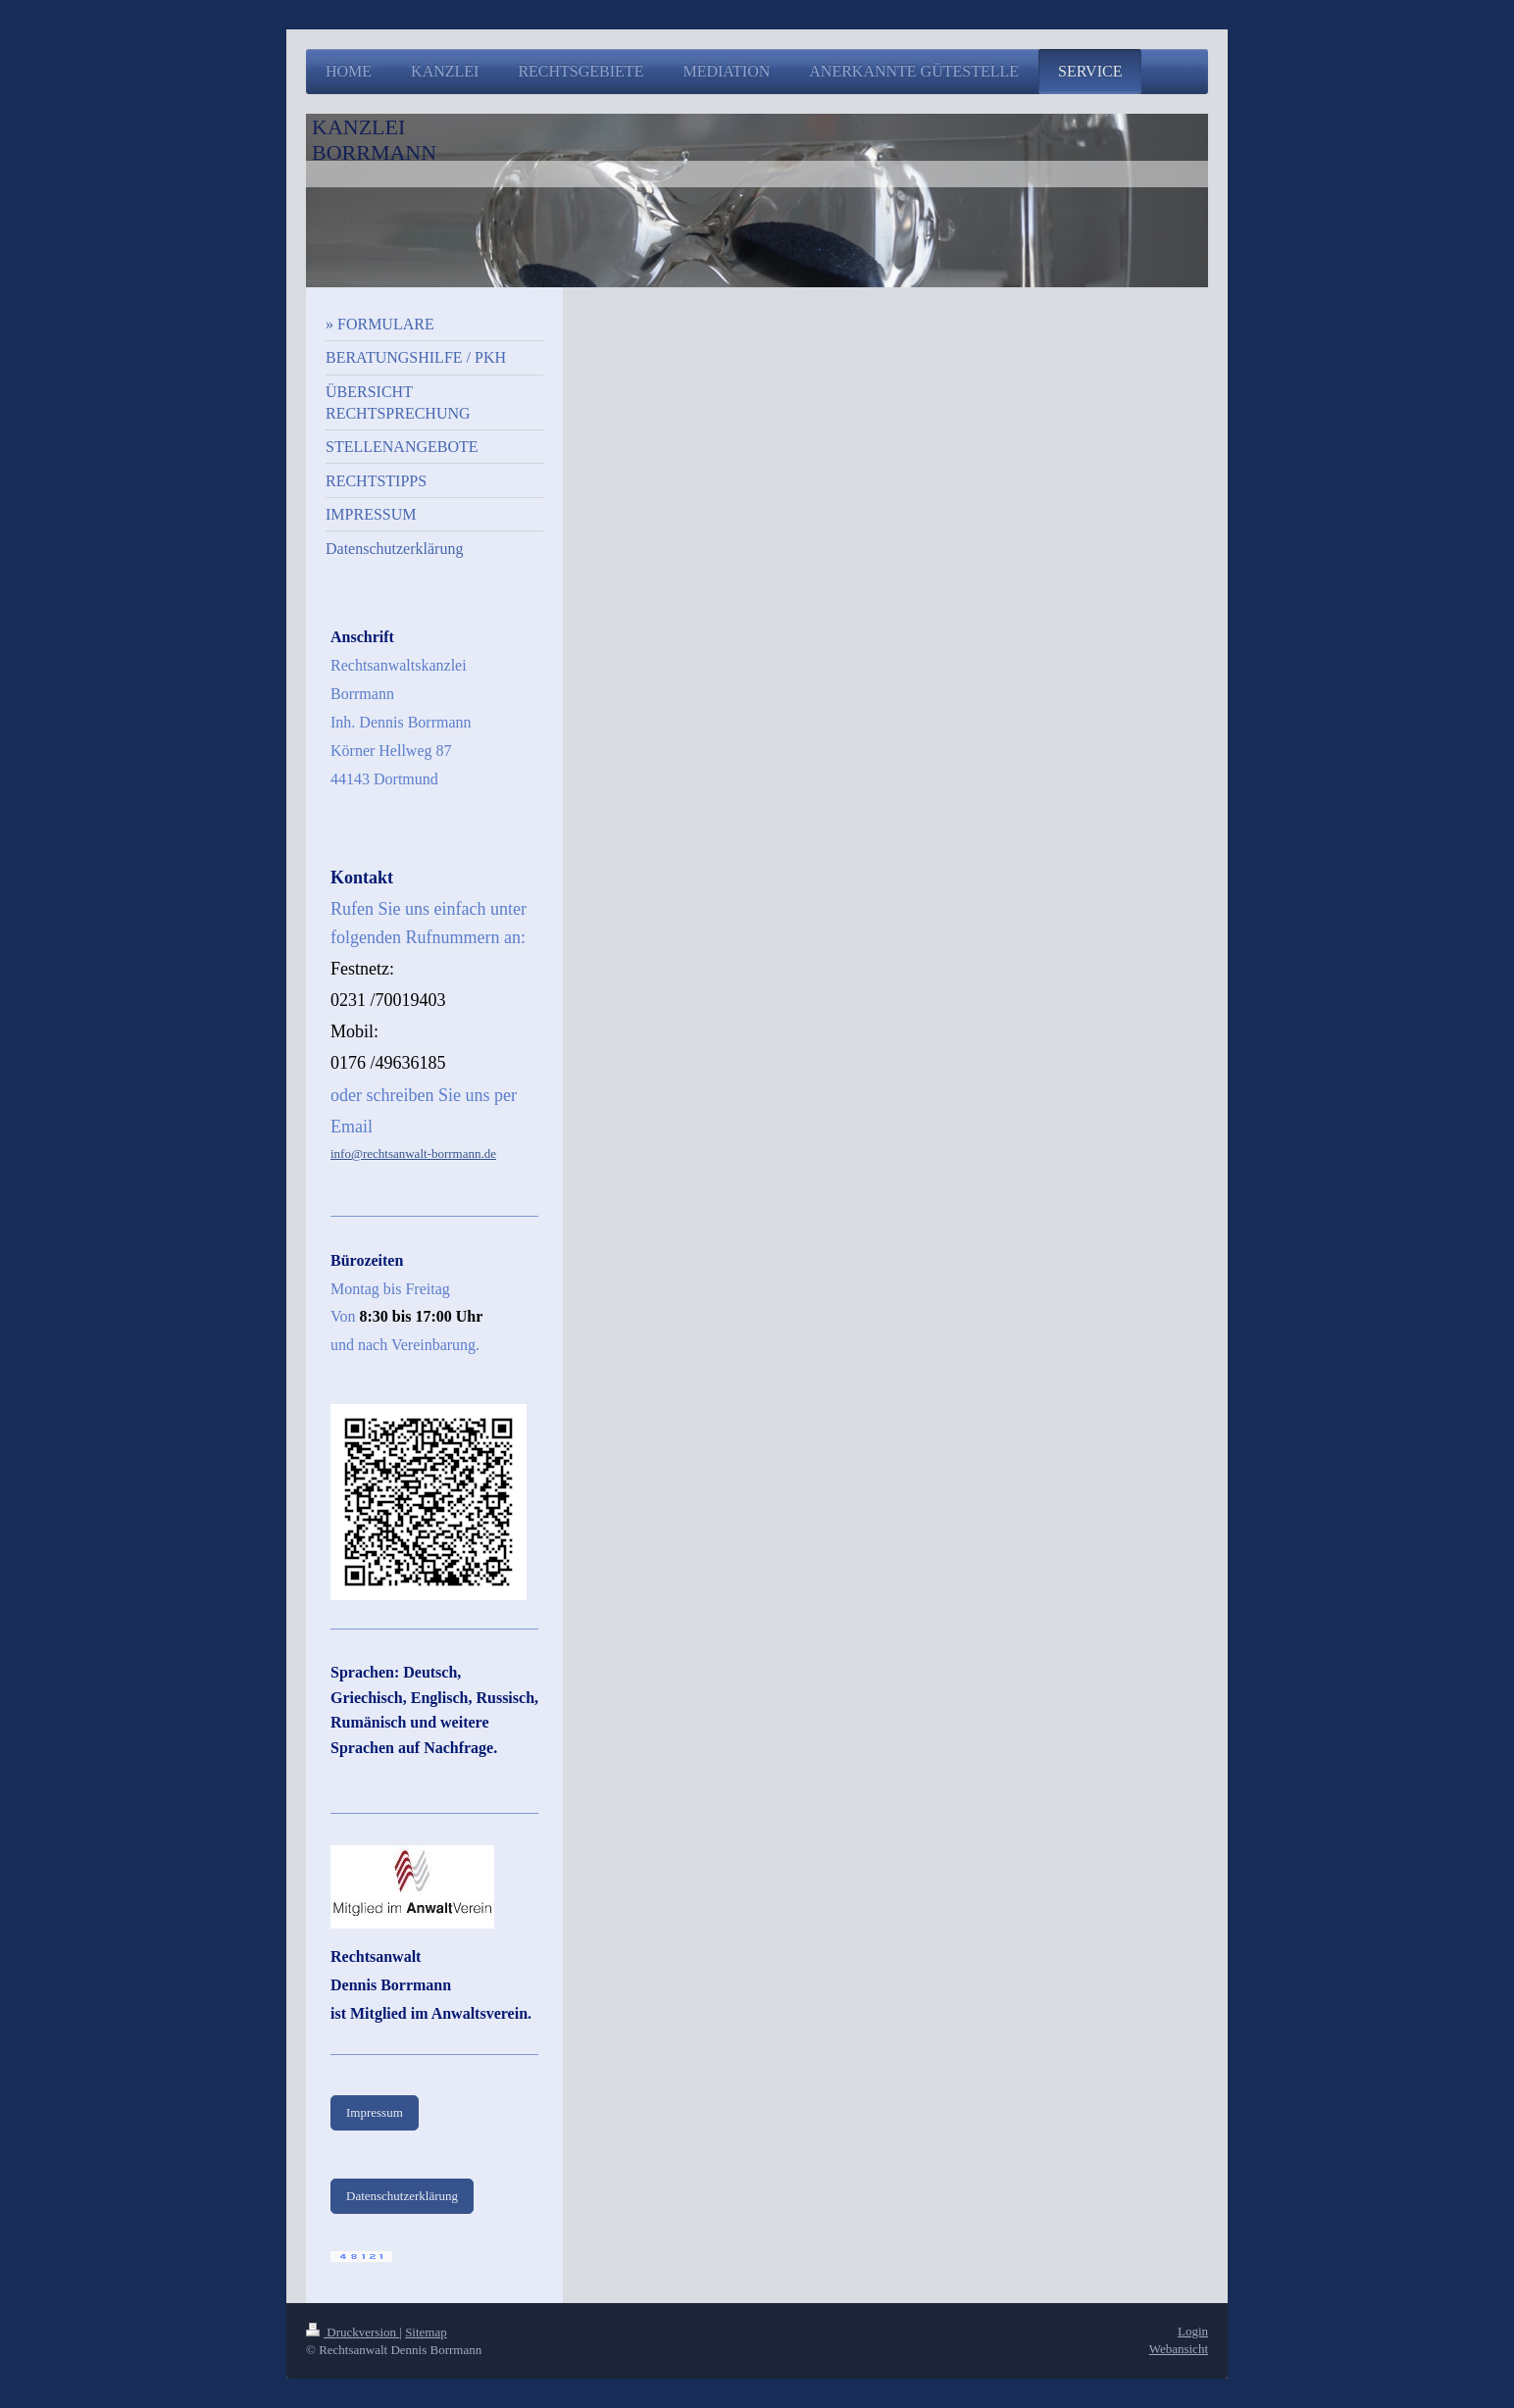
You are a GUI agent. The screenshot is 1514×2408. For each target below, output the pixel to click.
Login (1193, 2331)
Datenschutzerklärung (402, 2195)
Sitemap (426, 2332)
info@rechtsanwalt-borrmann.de (413, 1153)
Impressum (374, 2112)
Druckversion (352, 2332)
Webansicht (1178, 2348)
